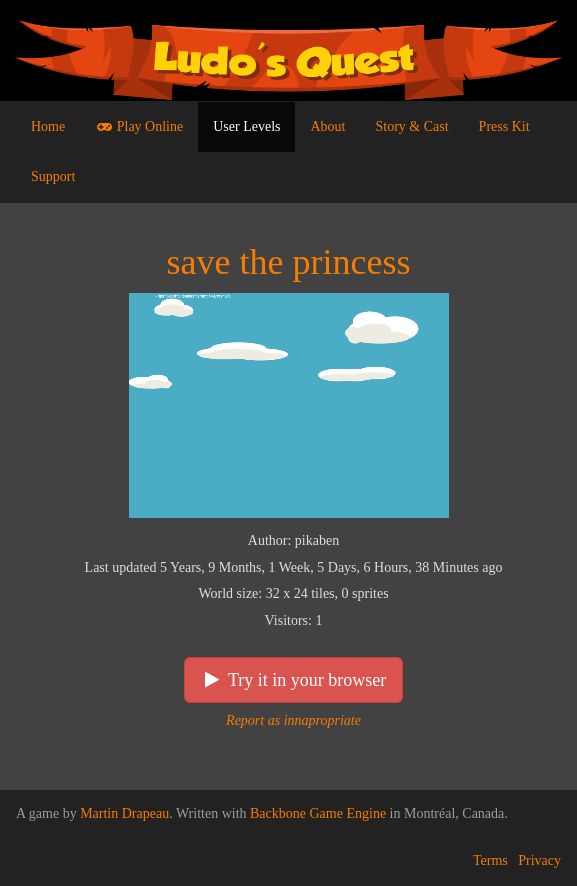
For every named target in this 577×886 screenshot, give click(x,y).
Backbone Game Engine (318, 813)
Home (48, 126)
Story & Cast (411, 126)
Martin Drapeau (124, 813)
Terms (490, 860)
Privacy (539, 860)
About (327, 126)
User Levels (246, 126)
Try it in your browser (294, 680)
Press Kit (504, 126)
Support (53, 176)
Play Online (139, 126)
